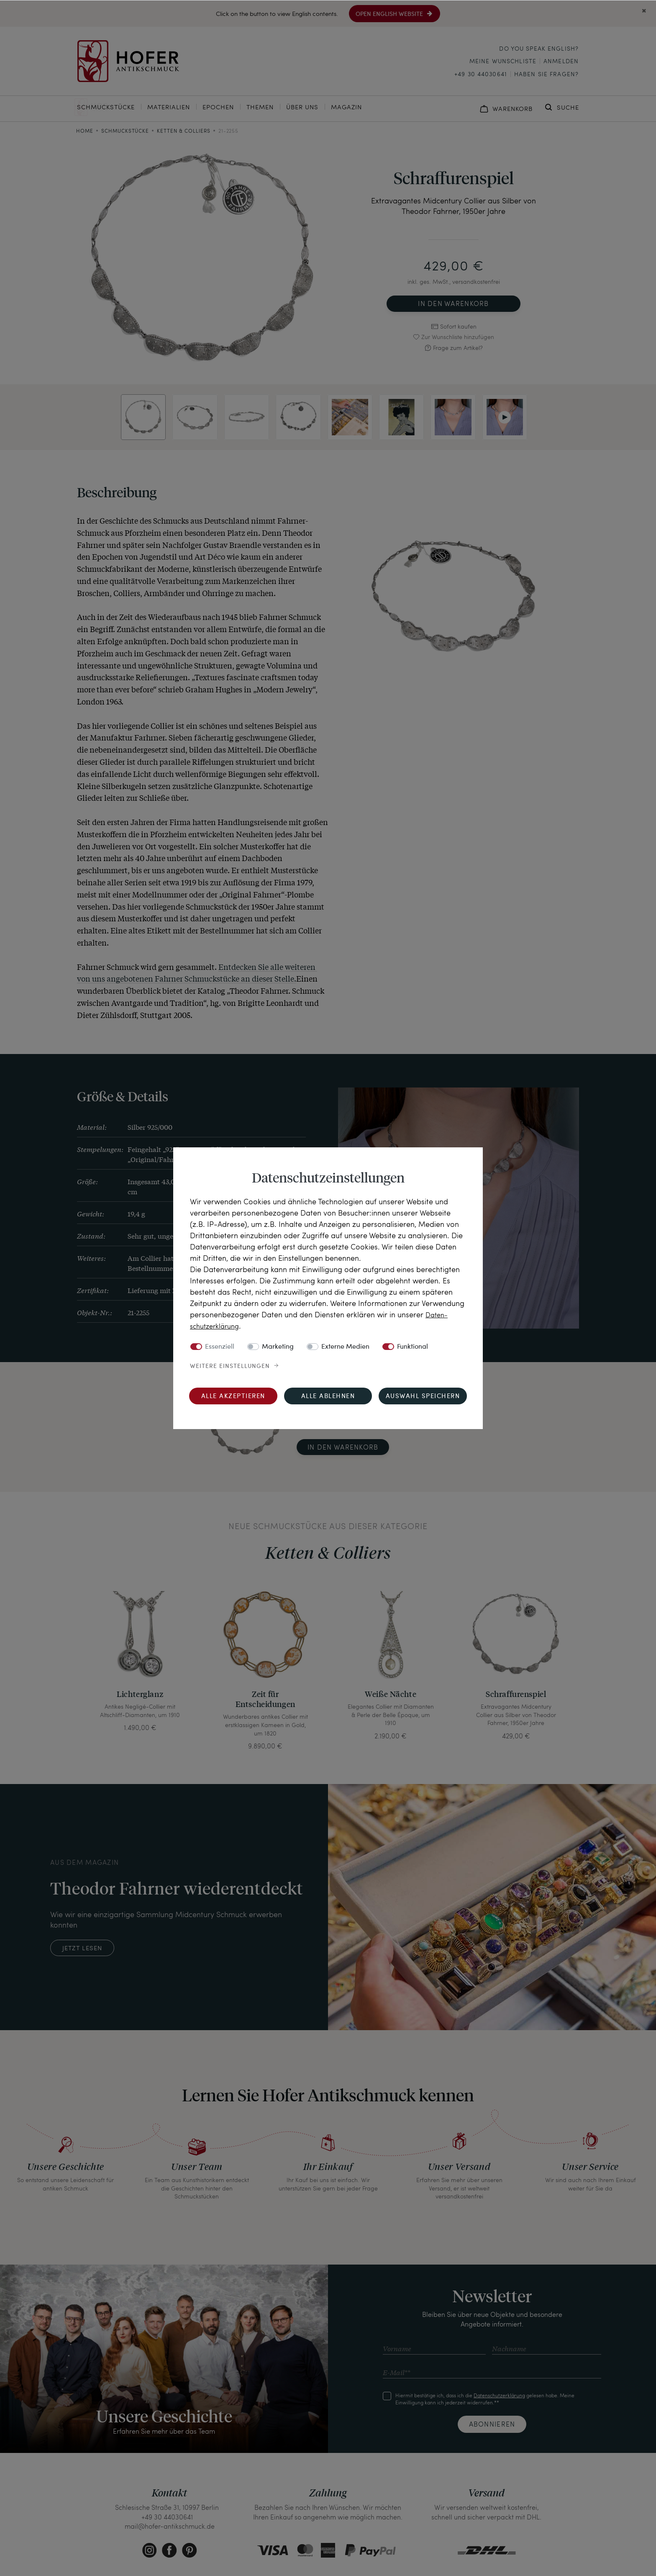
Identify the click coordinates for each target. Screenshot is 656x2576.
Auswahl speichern (423, 1396)
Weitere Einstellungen (230, 1366)
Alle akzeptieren (233, 1396)
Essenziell (219, 1346)
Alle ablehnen (328, 1396)
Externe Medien (345, 1346)
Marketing (278, 1346)
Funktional (412, 1346)
